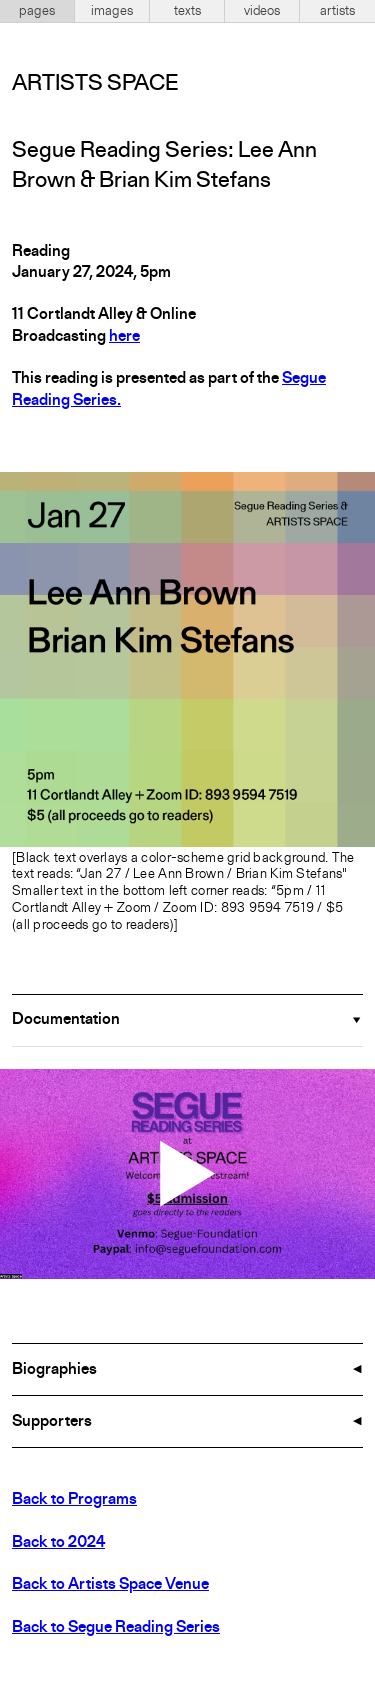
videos (262, 11)
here (124, 337)
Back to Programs (74, 1500)
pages (37, 11)
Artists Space (95, 84)
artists (337, 11)
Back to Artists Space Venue (110, 1585)
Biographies (54, 1370)
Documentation (66, 1020)
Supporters (52, 1422)
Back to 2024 (58, 1543)
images (112, 11)
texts (187, 11)
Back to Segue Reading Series (116, 1628)
